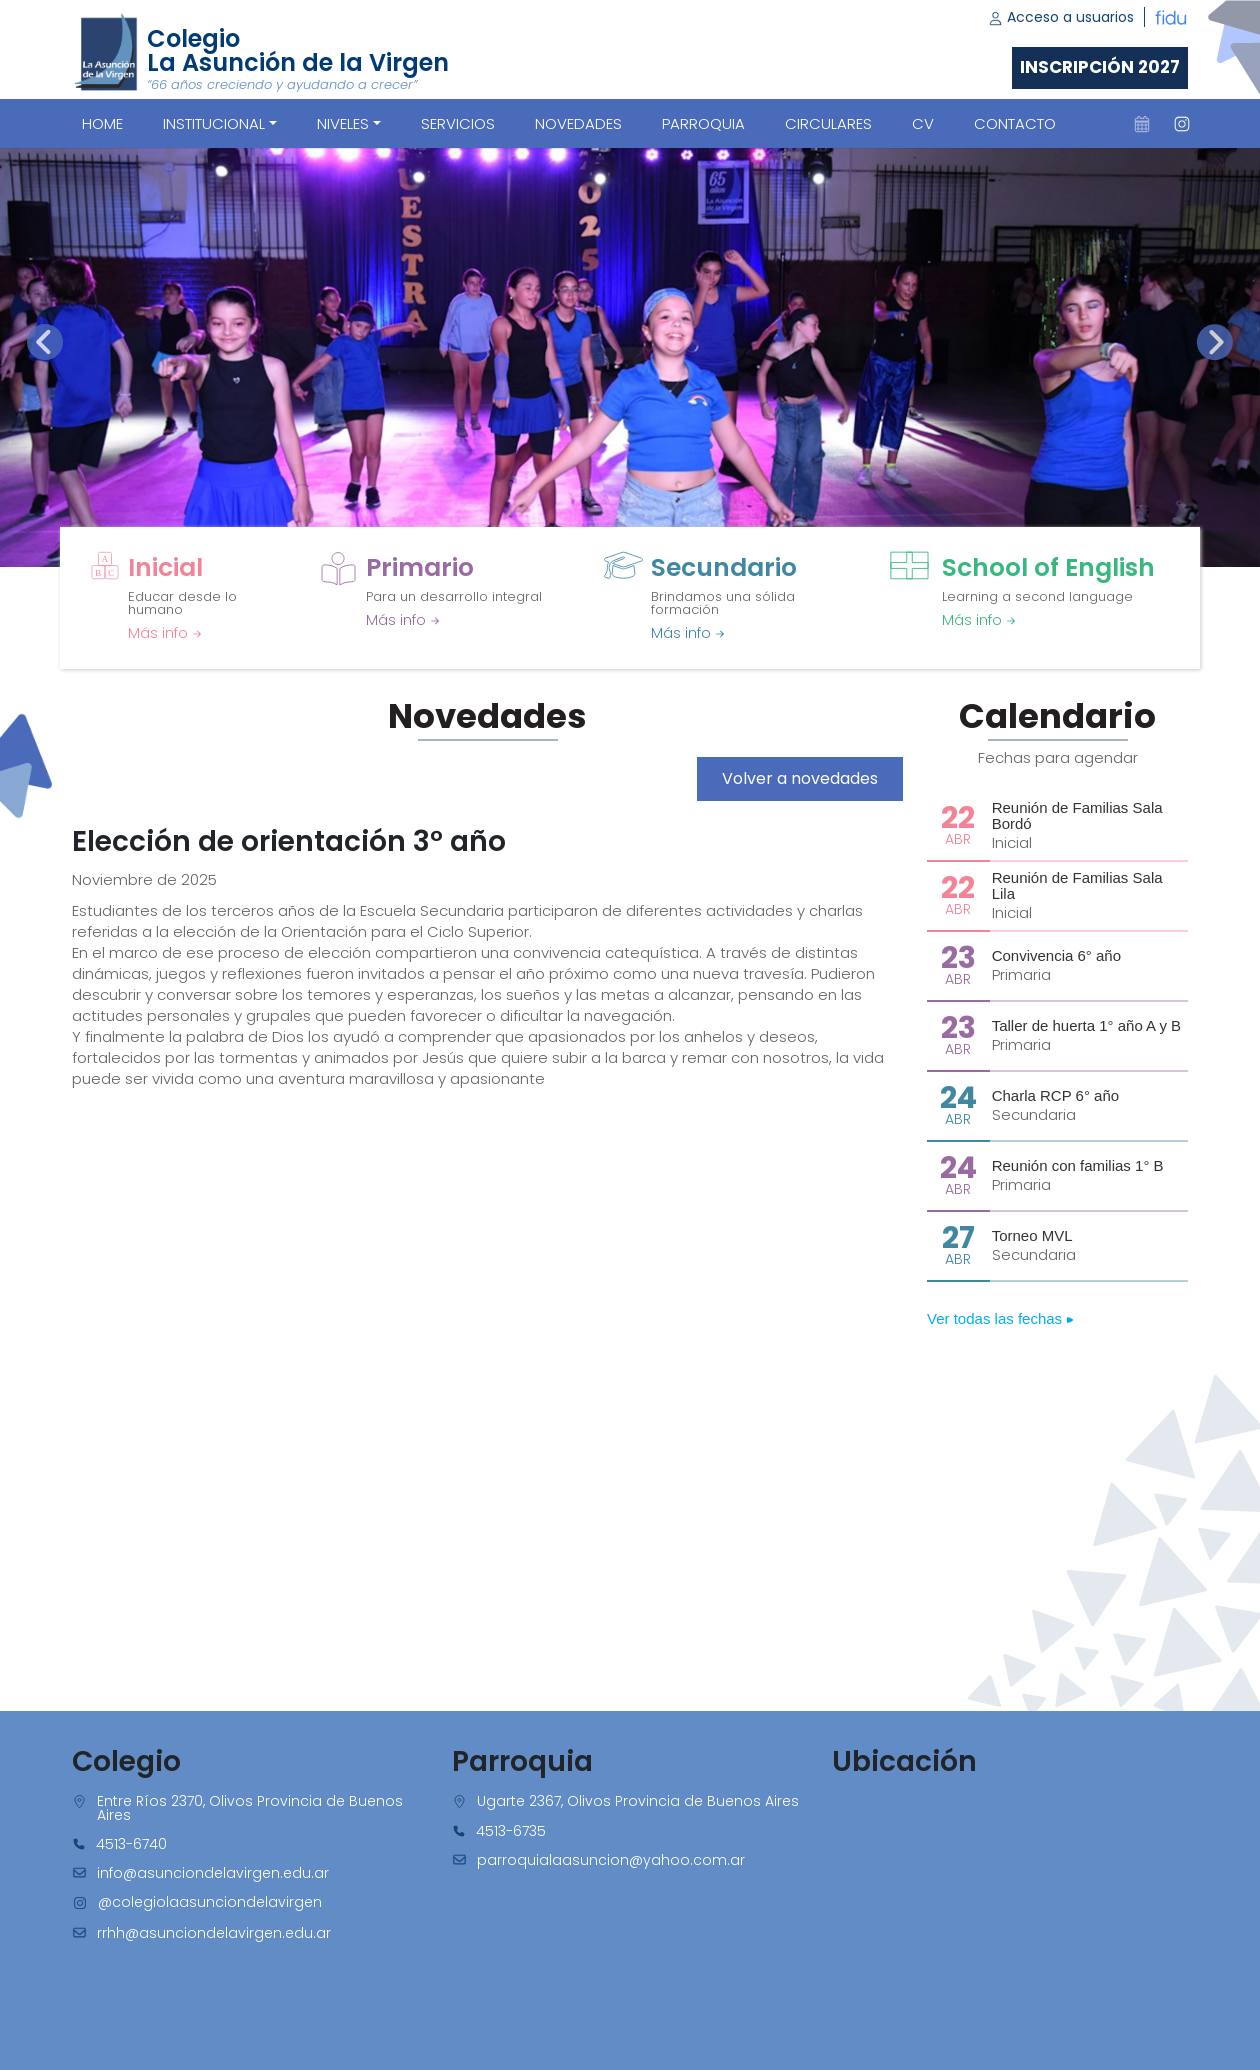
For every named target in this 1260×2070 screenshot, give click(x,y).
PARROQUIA (703, 123)
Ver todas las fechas (1000, 1318)
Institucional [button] (214, 123)
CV (923, 123)
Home (102, 123)
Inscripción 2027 (1100, 67)
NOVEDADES (578, 123)
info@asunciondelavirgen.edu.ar (213, 1873)
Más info (165, 633)
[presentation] (45, 342)
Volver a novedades (800, 778)
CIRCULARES (828, 123)
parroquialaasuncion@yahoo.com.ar (611, 1860)
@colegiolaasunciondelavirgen (210, 1902)
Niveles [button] (343, 123)
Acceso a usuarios (1061, 17)
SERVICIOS (458, 123)
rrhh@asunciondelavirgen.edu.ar (214, 1933)
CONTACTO (1015, 123)
